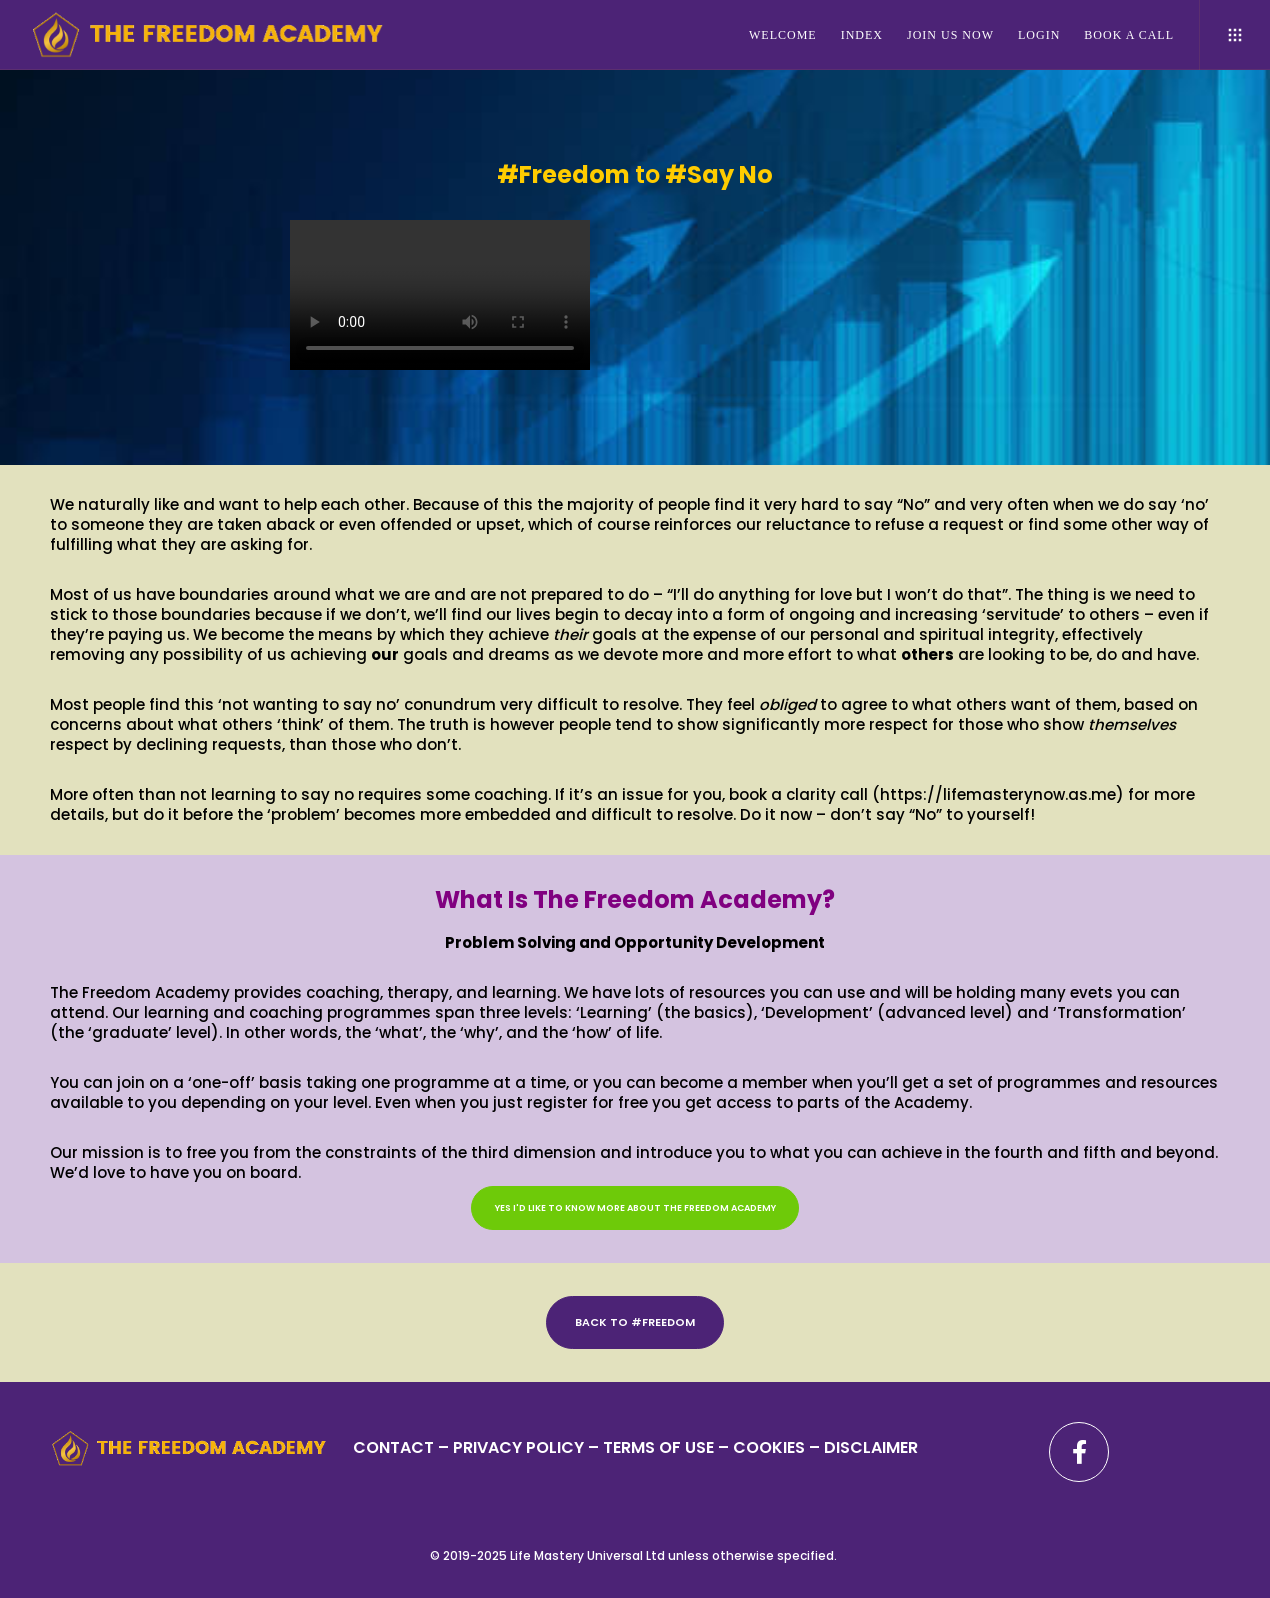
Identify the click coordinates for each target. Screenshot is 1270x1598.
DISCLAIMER (871, 1447)
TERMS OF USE (658, 1447)
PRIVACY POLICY (520, 1447)
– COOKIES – (769, 1447)
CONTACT (393, 1447)
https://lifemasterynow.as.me (998, 794)
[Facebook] (1079, 1452)
